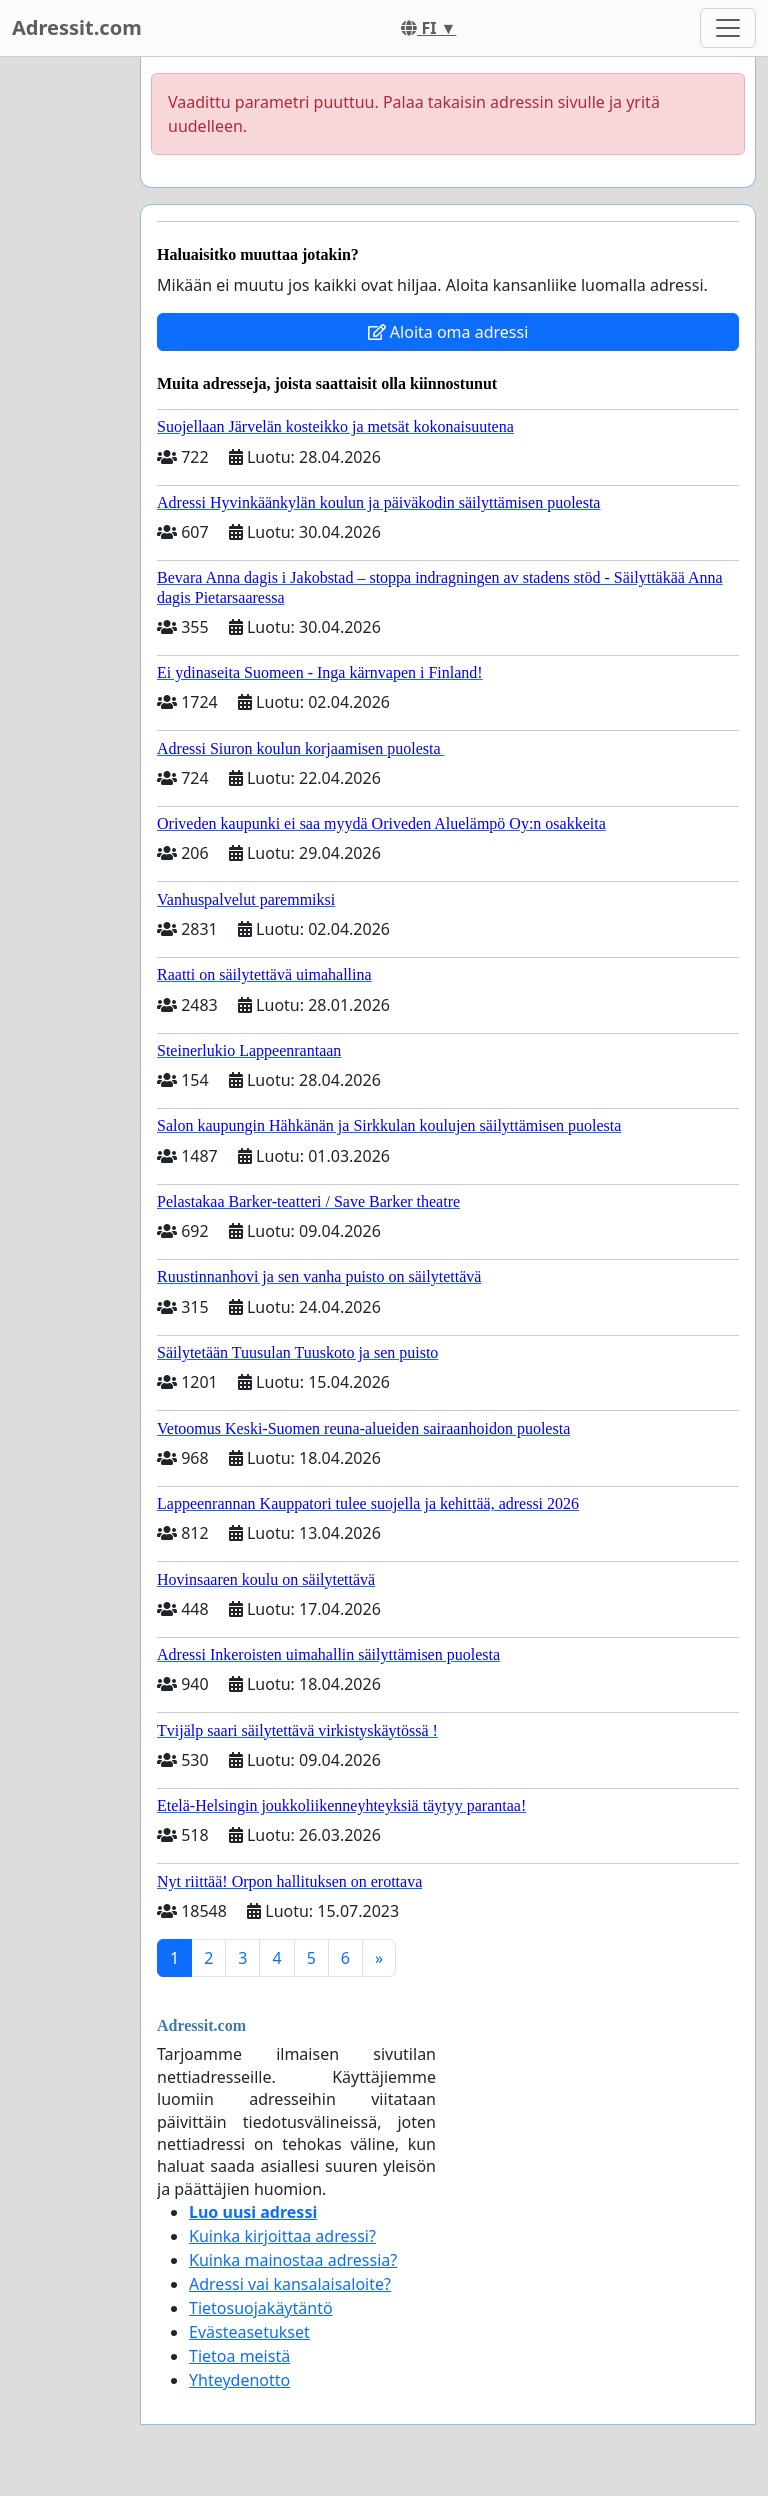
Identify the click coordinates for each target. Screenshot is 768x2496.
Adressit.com (77, 27)
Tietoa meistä (239, 2356)
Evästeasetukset (249, 2332)
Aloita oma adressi (448, 332)
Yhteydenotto (239, 2380)
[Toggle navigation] (728, 28)
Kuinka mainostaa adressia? (293, 2260)
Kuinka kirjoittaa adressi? (282, 2236)
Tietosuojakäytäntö (261, 2308)
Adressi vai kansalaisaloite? (290, 2284)
